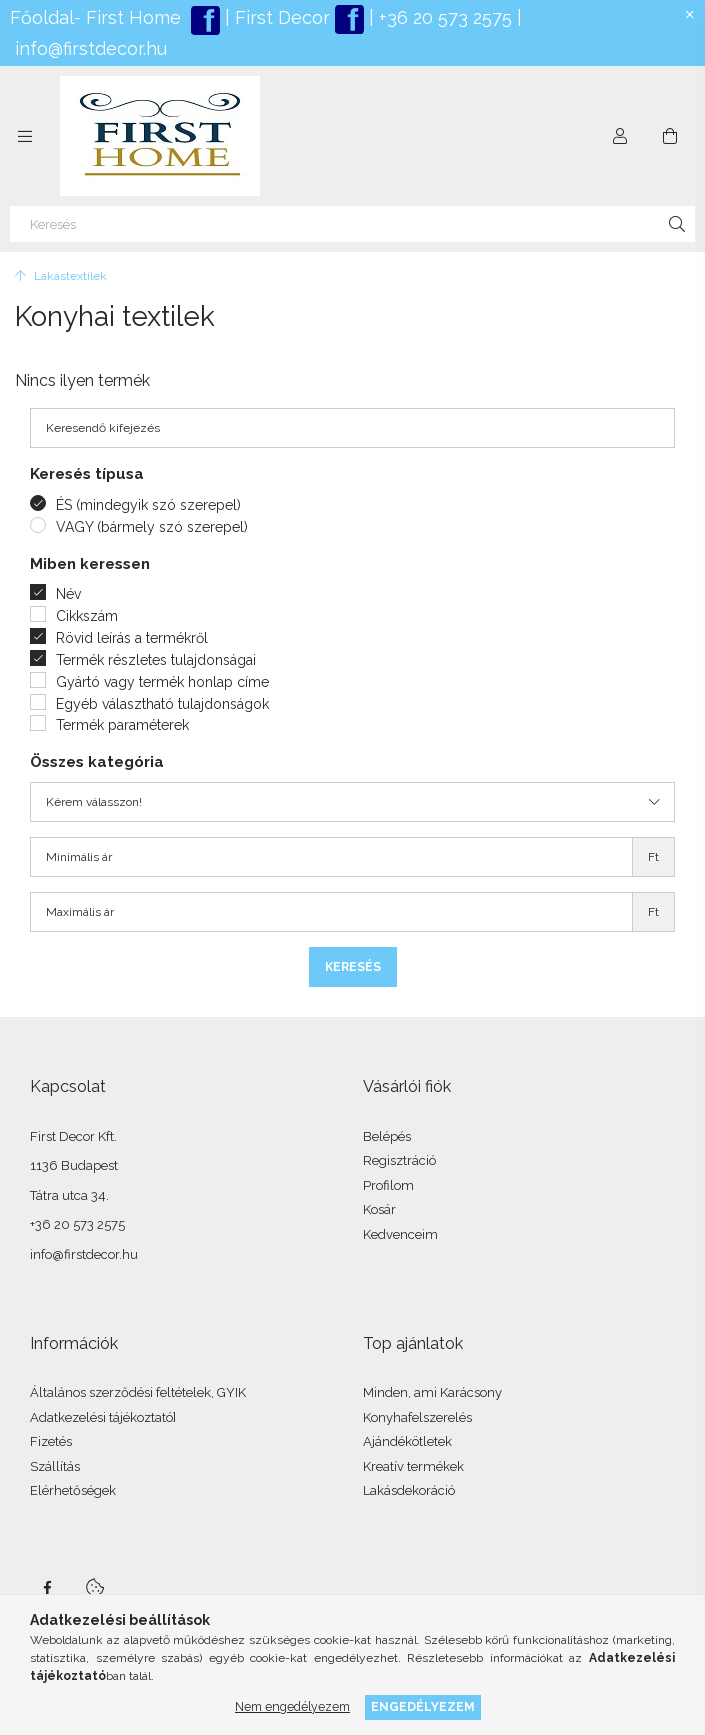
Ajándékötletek (407, 1441)
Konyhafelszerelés (417, 1417)
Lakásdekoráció (409, 1490)
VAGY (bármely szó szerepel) (152, 527)
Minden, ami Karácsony (432, 1392)
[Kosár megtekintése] (670, 136)
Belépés (387, 1136)
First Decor (280, 17)
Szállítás (55, 1466)
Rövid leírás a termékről (132, 638)
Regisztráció (399, 1160)
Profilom (388, 1185)
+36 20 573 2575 (443, 17)
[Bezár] (690, 15)
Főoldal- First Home (95, 17)
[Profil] (620, 136)
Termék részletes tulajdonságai (156, 660)
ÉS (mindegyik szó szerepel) (148, 505)
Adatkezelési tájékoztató (101, 1417)
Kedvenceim (400, 1234)
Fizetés (51, 1441)
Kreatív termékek (413, 1466)
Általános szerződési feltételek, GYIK (138, 1392)
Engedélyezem (423, 1706)
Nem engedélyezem (292, 1706)
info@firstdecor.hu (91, 48)
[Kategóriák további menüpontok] (25, 136)
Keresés (353, 967)
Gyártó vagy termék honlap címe (162, 682)
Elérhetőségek (73, 1490)
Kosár (379, 1209)
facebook (47, 1588)
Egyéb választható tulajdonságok (162, 704)
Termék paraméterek (122, 725)
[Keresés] (352, 224)
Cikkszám (87, 616)
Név (68, 594)
